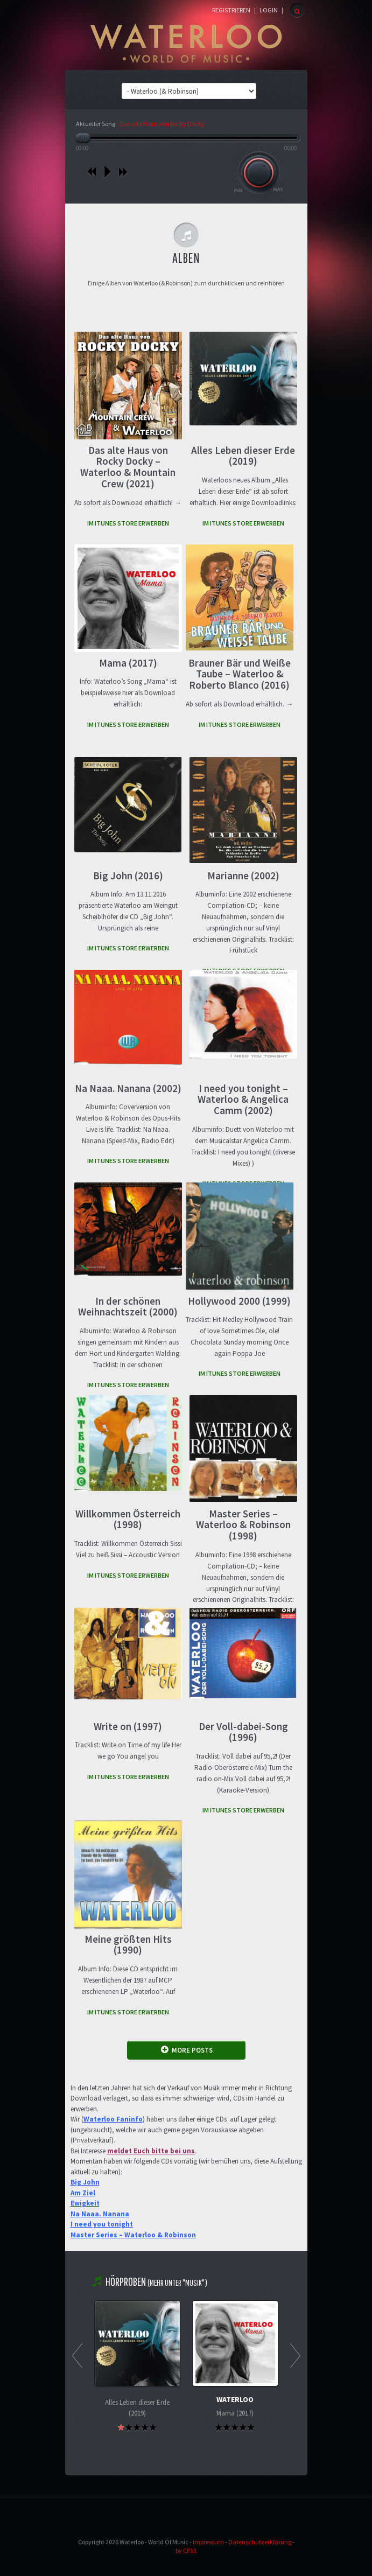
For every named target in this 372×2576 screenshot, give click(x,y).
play (107, 172)
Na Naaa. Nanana (100, 2213)
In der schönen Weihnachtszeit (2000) (128, 1306)
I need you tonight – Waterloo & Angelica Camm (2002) (243, 1099)
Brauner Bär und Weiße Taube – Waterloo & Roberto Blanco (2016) (239, 674)
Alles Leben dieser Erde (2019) (243, 456)
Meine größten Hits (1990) (128, 1945)
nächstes (123, 172)
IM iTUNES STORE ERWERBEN (128, 523)
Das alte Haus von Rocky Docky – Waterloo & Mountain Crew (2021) (128, 467)
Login (268, 10)
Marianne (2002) (243, 875)
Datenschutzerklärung (259, 2542)
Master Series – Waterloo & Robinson (133, 2234)
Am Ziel (83, 2192)
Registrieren (231, 10)
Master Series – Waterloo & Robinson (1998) (243, 1525)
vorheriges (92, 172)
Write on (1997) (128, 1726)
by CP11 (186, 2550)
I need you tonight (102, 2224)
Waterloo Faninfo (113, 2119)
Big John (85, 2182)
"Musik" (194, 2282)
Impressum (208, 2542)
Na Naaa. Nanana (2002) (128, 1088)
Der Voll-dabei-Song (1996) (243, 1732)
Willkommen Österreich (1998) (127, 1519)
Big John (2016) (128, 875)
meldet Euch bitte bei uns (151, 2150)
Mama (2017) (128, 662)
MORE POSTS (187, 2050)
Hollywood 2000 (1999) (239, 1300)
